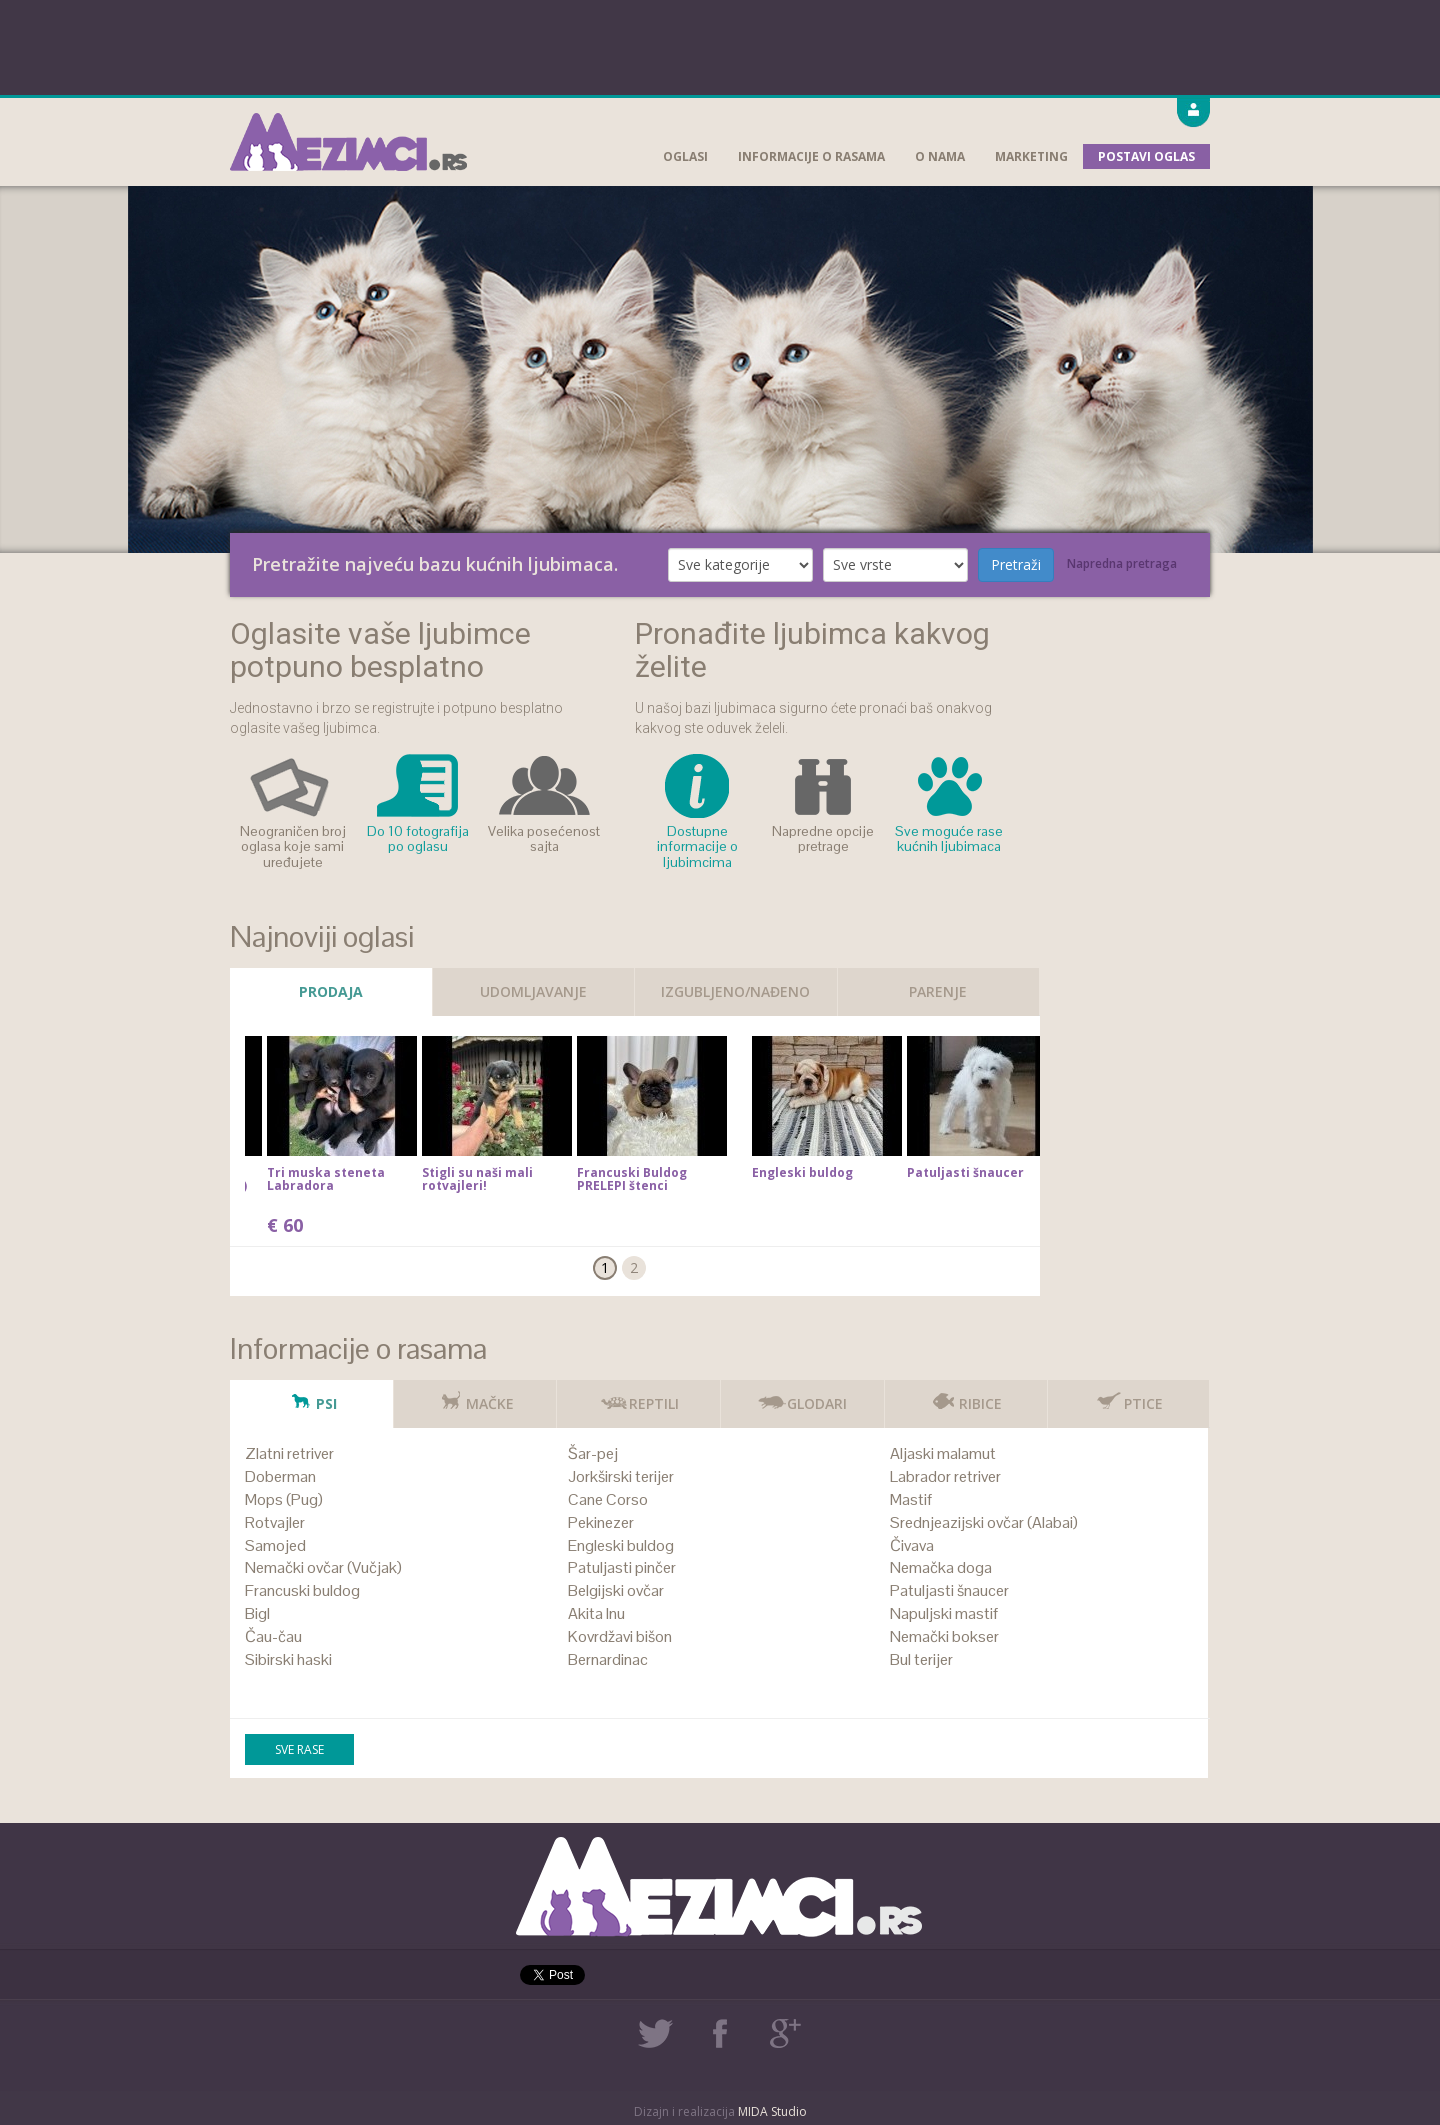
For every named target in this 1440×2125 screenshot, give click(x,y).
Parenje (938, 991)
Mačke (475, 1396)
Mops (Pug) (284, 1499)
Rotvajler (275, 1522)
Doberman (280, 1476)
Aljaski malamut (943, 1453)
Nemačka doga (941, 1567)
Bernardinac (608, 1659)
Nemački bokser (944, 1636)
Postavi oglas (1146, 156)
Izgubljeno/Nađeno (735, 991)
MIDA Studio (772, 2111)
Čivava (912, 1545)
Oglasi (685, 156)
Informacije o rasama (811, 156)
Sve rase (299, 1749)
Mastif (911, 1499)
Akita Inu (596, 1613)
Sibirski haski (288, 1659)
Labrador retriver (945, 1476)
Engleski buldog (621, 1545)
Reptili (639, 1396)
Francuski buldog (302, 1590)
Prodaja (331, 991)
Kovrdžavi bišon (620, 1636)
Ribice (965, 1396)
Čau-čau (273, 1636)
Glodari (802, 1396)
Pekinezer (601, 1522)
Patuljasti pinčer (622, 1567)
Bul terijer (921, 1659)
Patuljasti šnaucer (949, 1590)
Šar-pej (593, 1453)
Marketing (1031, 156)
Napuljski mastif (944, 1613)
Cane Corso (608, 1499)
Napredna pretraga (1122, 563)
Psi (311, 1396)
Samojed (275, 1545)
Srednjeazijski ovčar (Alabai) (984, 1522)
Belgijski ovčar (616, 1590)
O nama (940, 156)
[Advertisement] (720, 45)
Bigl (257, 1613)
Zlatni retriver (289, 1453)
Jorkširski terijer (621, 1476)
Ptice (1128, 1396)
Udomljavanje (533, 991)
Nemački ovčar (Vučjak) (323, 1567)
